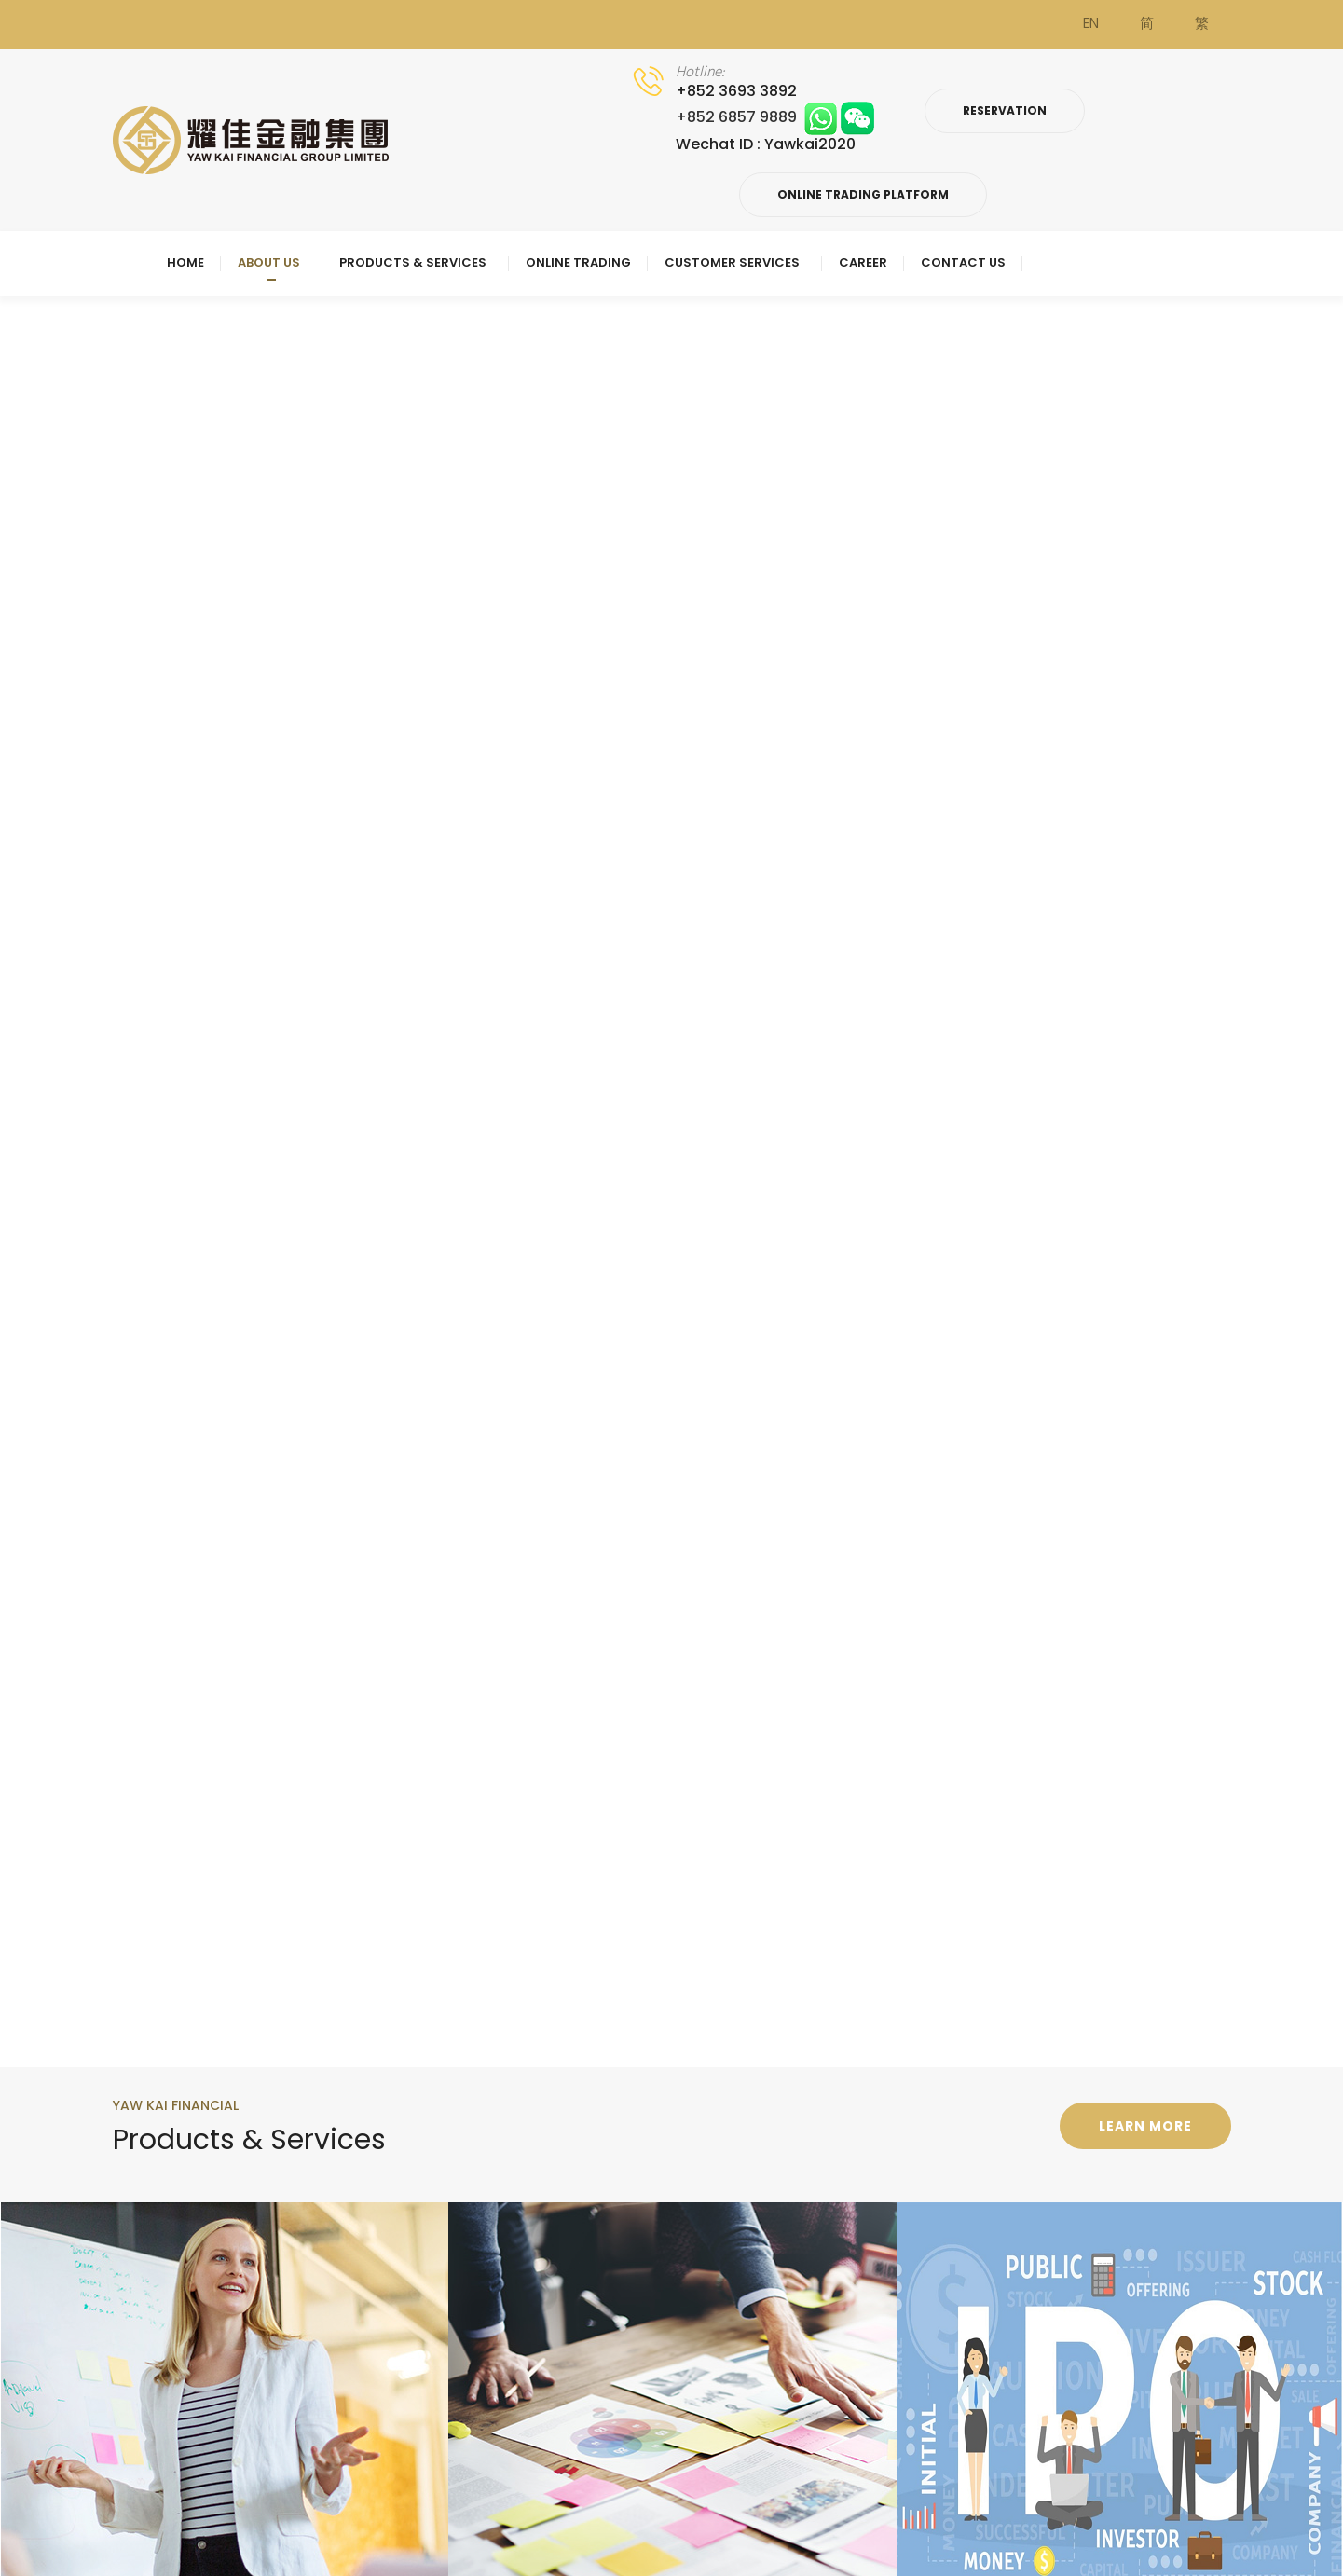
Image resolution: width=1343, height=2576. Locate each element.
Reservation (1005, 110)
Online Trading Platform (863, 194)
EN (1091, 24)
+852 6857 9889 (775, 117)
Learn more (1145, 2126)
